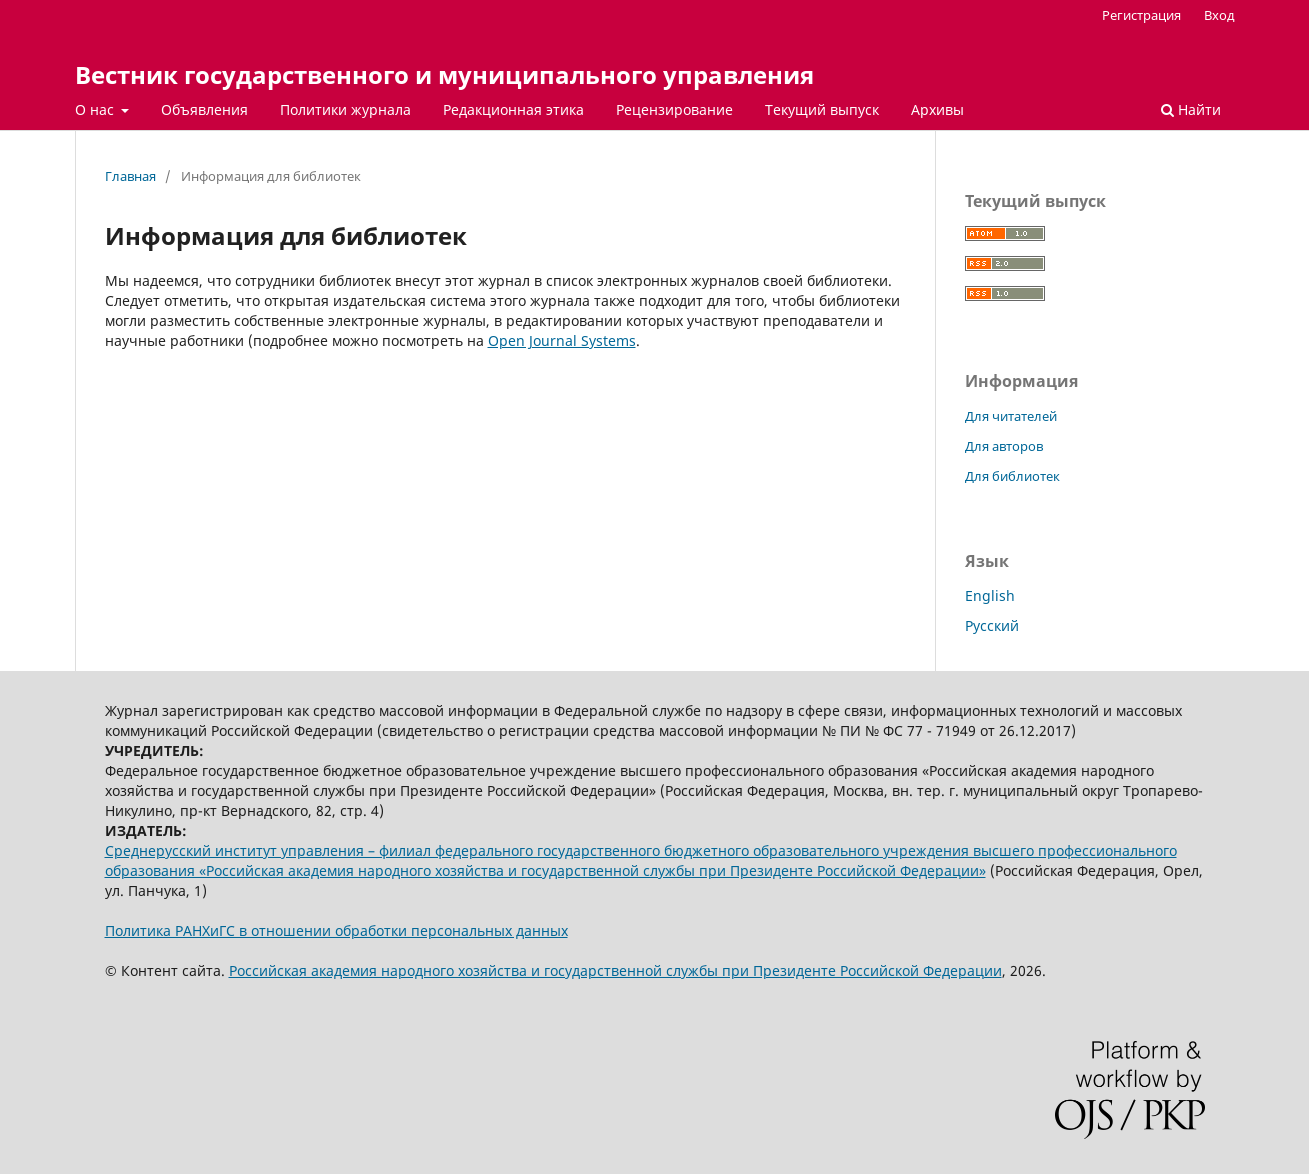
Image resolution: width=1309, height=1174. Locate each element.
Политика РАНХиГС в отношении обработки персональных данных (336, 930)
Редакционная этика (513, 109)
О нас (96, 109)
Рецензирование (674, 109)
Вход (1219, 15)
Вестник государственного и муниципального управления (444, 74)
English (990, 595)
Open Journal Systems (562, 340)
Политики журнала (345, 109)
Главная (130, 176)
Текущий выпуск (822, 109)
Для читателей (1011, 416)
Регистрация (1141, 15)
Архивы (937, 109)
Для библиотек (1012, 476)
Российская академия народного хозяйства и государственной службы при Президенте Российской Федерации (615, 970)
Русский (992, 625)
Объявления (204, 109)
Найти (1191, 109)
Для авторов (1004, 446)
